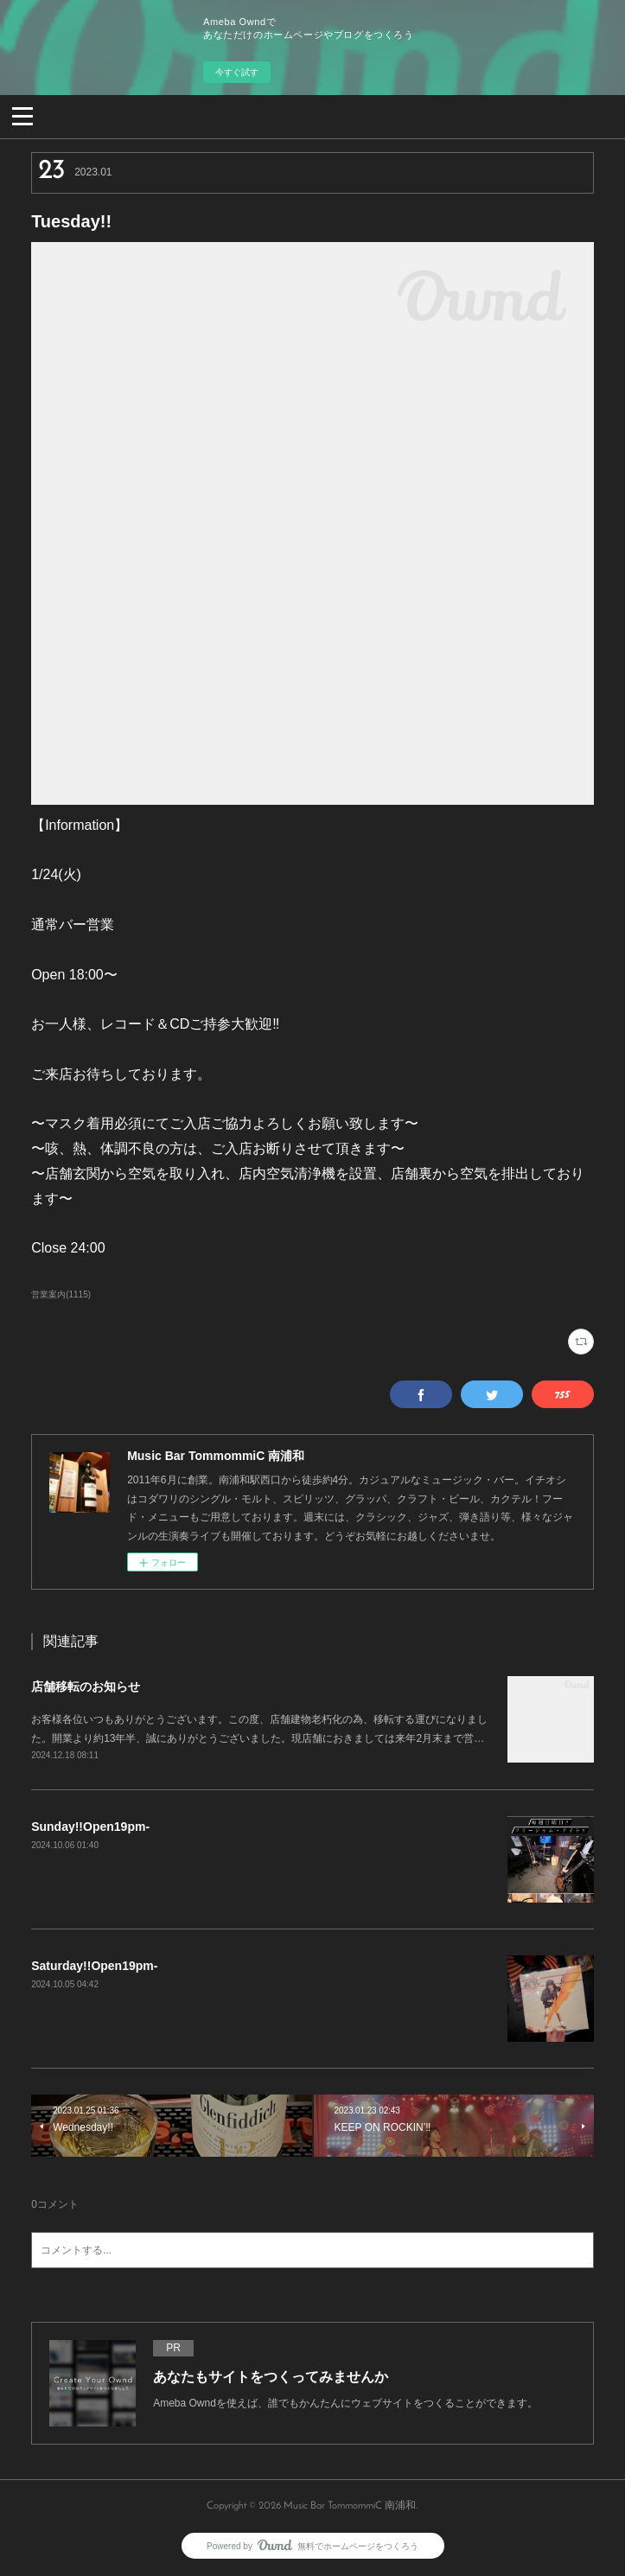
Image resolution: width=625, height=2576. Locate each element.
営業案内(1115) (61, 1294)
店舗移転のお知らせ (85, 1686)
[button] (22, 115)
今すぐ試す (236, 72)
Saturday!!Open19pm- (94, 1966)
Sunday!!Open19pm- (90, 1826)
